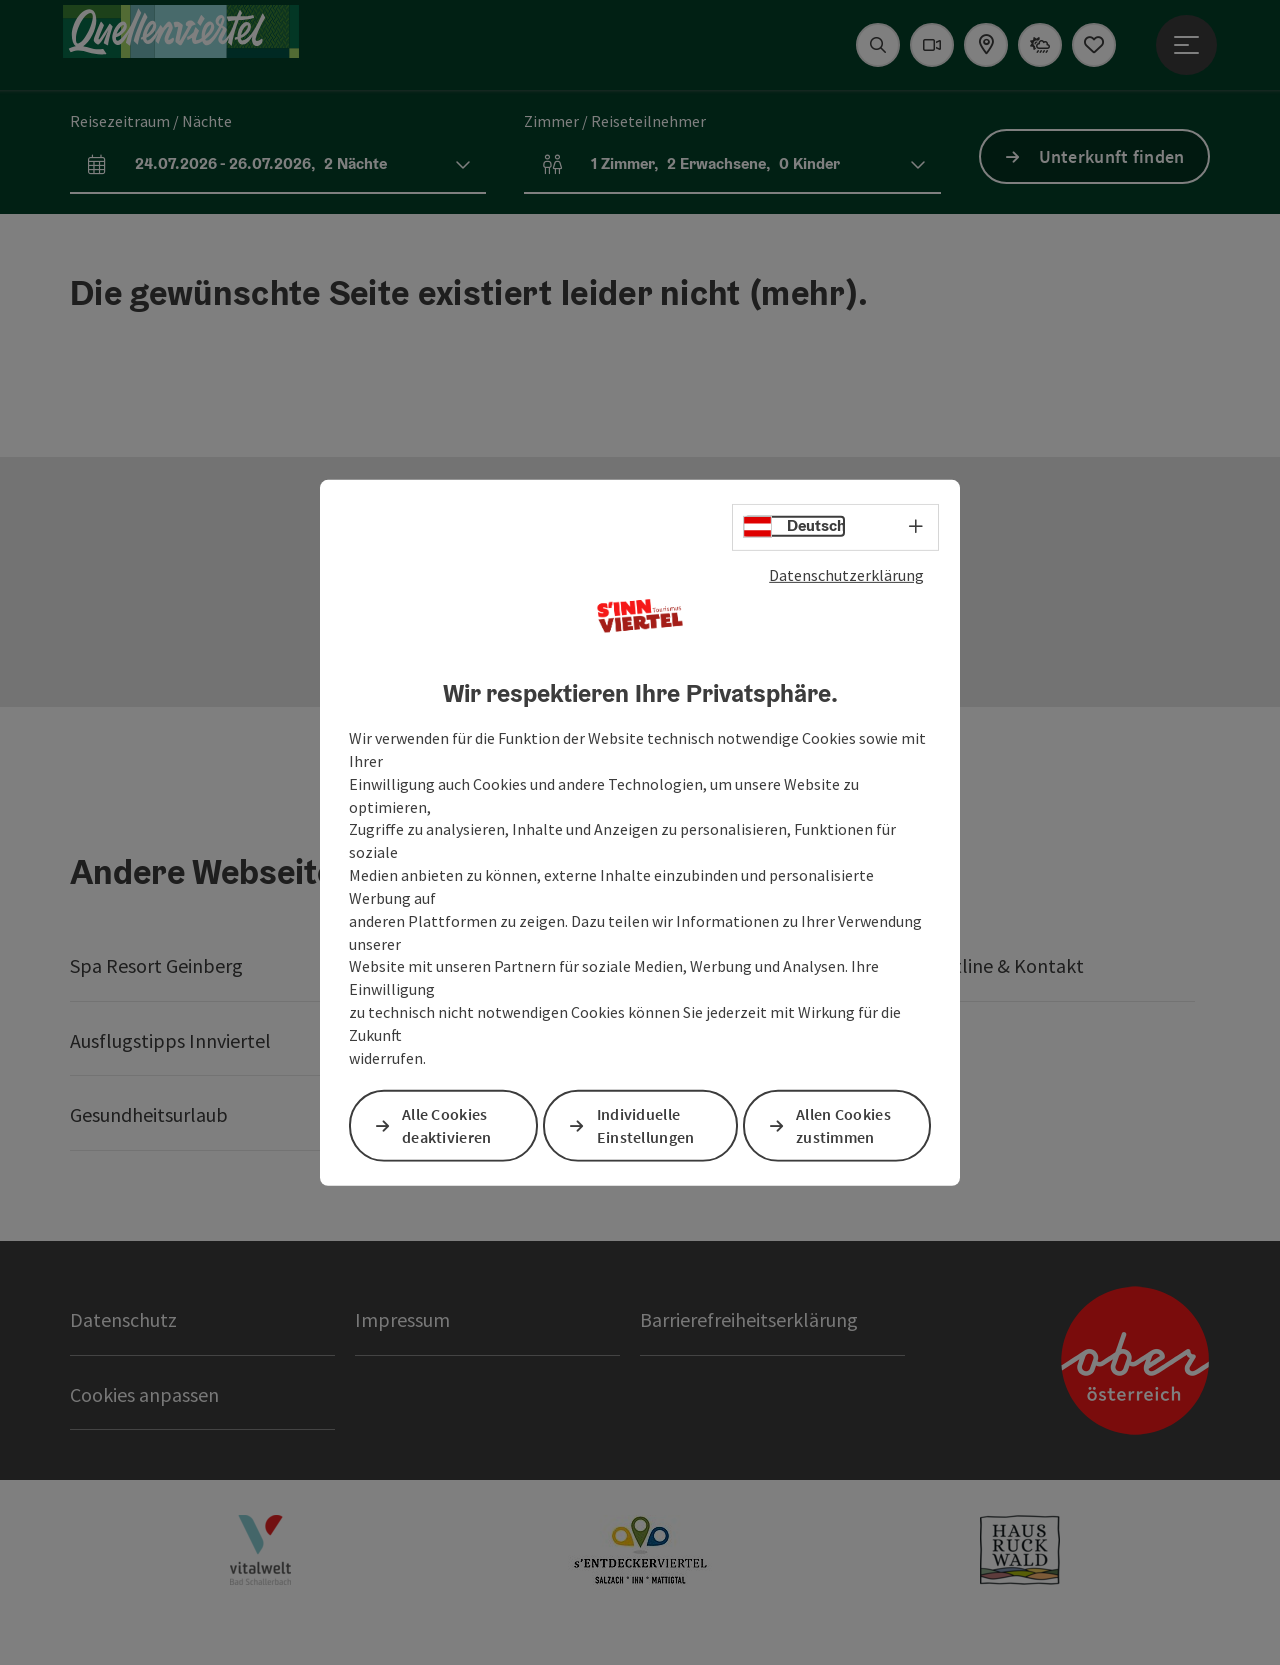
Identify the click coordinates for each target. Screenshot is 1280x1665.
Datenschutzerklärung (846, 574)
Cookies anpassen (144, 1394)
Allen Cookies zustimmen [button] (843, 1125)
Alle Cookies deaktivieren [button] (447, 1125)
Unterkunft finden (1112, 156)
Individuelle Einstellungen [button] (646, 1125)
